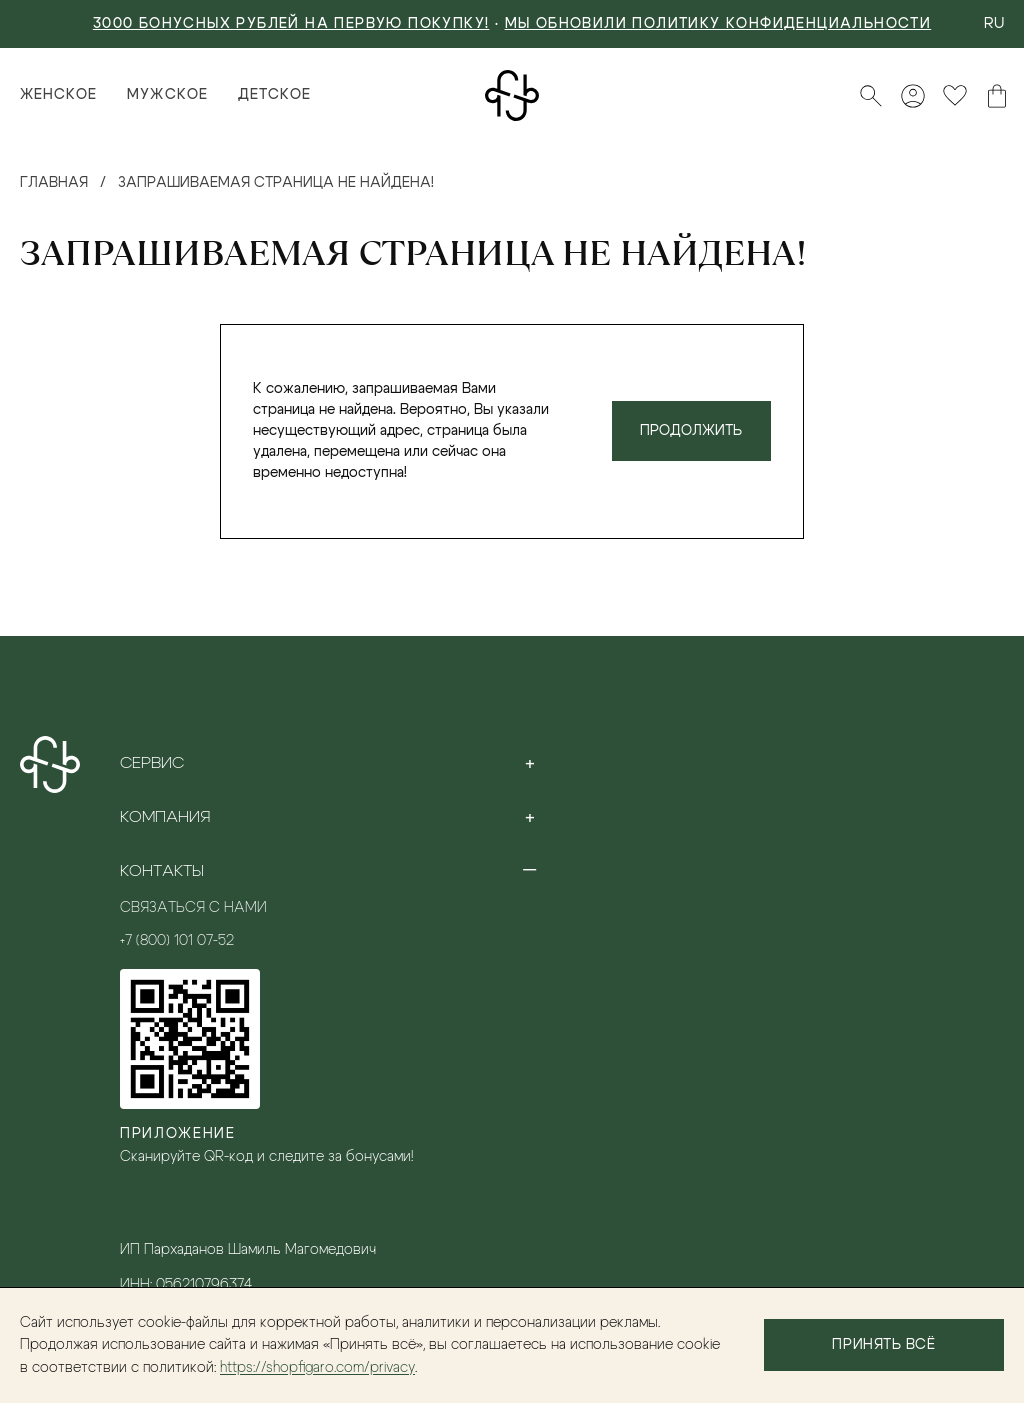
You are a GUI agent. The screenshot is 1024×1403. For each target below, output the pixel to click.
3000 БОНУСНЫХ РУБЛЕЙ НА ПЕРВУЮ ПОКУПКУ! (291, 24)
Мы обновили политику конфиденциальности (718, 24)
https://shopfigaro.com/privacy (317, 1368)
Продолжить (691, 431)
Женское (58, 95)
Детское (274, 95)
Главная (54, 183)
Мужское (167, 95)
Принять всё (883, 1345)
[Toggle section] (530, 763)
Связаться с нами (193, 908)
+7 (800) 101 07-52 (177, 941)
